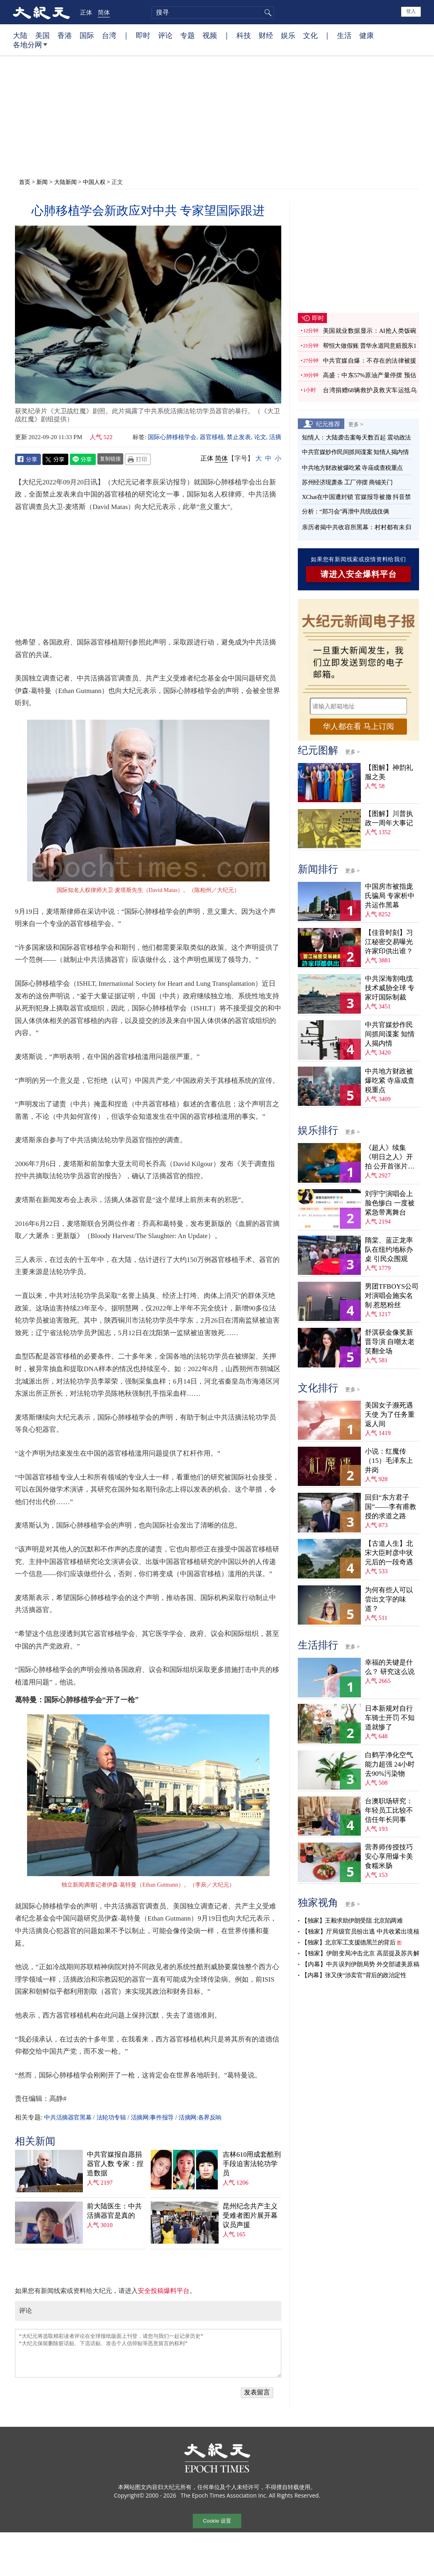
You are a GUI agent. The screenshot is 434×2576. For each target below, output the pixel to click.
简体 (104, 12)
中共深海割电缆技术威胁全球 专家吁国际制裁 (390, 988)
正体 (86, 12)
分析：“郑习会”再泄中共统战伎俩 (345, 511)
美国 (42, 35)
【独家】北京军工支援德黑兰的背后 (348, 1942)
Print (138, 459)
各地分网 (30, 48)
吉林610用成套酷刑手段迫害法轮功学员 (252, 2164)
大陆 (20, 35)
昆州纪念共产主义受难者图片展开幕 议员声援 (250, 2215)
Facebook (28, 459)
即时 (143, 35)
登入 (411, 11)
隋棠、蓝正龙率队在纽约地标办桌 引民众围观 (389, 1249)
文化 (310, 35)
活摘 (275, 437)
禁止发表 (239, 437)
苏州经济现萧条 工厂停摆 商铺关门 (347, 482)
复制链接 (110, 458)
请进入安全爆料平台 (358, 574)
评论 (165, 35)
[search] (213, 12)
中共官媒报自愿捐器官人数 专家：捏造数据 (115, 2164)
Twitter (55, 459)
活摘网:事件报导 (152, 2117)
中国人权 (94, 182)
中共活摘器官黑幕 (67, 2117)
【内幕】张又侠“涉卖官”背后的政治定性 (353, 1975)
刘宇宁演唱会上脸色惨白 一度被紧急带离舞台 (390, 1203)
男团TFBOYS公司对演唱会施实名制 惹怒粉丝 (392, 1296)
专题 (187, 35)
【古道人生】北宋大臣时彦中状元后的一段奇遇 (389, 1553)
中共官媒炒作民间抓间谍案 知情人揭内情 (355, 452)
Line (83, 459)
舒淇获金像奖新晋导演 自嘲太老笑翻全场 (390, 1342)
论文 (260, 437)
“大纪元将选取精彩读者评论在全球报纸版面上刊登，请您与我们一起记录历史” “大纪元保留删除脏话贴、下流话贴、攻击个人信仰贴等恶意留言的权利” (148, 2353)
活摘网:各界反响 (200, 2117)
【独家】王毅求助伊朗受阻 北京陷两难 (351, 1920)
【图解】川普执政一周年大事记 (389, 818)
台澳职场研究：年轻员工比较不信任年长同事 (389, 1810)
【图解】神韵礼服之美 (389, 772)
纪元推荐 (328, 424)
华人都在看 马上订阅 (358, 726)
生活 (344, 35)
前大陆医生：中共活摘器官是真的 (114, 2210)
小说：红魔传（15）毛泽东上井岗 (389, 1461)
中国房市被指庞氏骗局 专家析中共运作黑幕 (390, 896)
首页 (24, 182)
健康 (366, 35)
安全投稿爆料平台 (164, 2290)
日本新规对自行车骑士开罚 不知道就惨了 (390, 1718)
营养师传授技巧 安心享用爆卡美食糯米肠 (389, 1856)
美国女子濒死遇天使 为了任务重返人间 (390, 1414)
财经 (266, 35)
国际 (87, 35)
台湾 (109, 35)
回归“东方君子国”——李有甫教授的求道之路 (390, 1507)
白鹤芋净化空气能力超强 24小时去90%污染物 (390, 1764)
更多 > (355, 424)
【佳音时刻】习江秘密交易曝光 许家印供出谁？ (389, 942)
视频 (209, 35)
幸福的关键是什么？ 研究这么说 (390, 1667)
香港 (64, 35)
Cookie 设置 (217, 2521)
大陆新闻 (65, 182)
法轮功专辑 (111, 2117)
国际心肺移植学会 (172, 437)
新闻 (42, 182)
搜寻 (267, 12)
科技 (243, 35)
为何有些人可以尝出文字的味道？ (389, 1599)
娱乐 (288, 35)
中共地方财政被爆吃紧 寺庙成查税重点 (352, 468)
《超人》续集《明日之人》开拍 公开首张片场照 (390, 1157)
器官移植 (212, 437)
